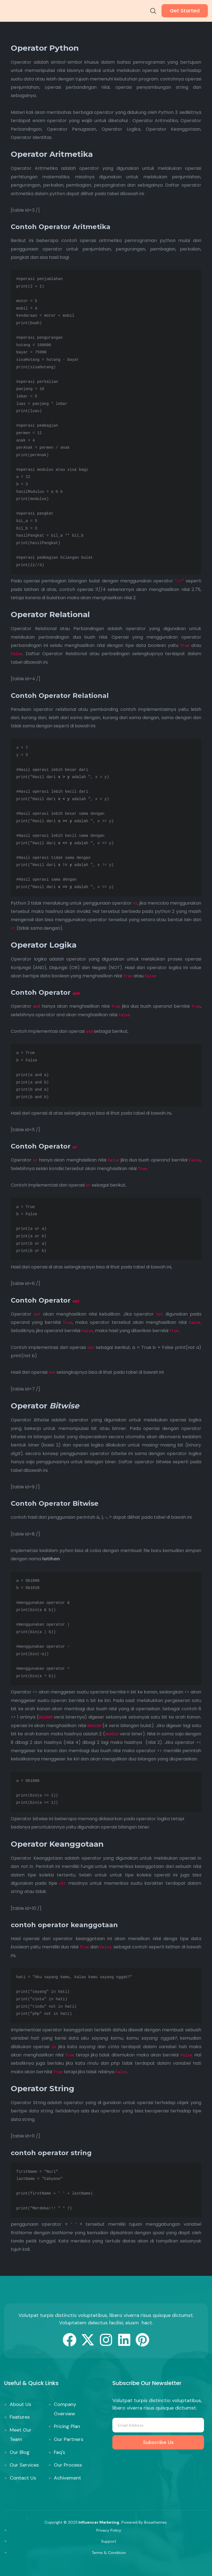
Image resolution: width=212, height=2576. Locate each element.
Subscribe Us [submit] (158, 2442)
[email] (158, 2425)
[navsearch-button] (153, 11)
